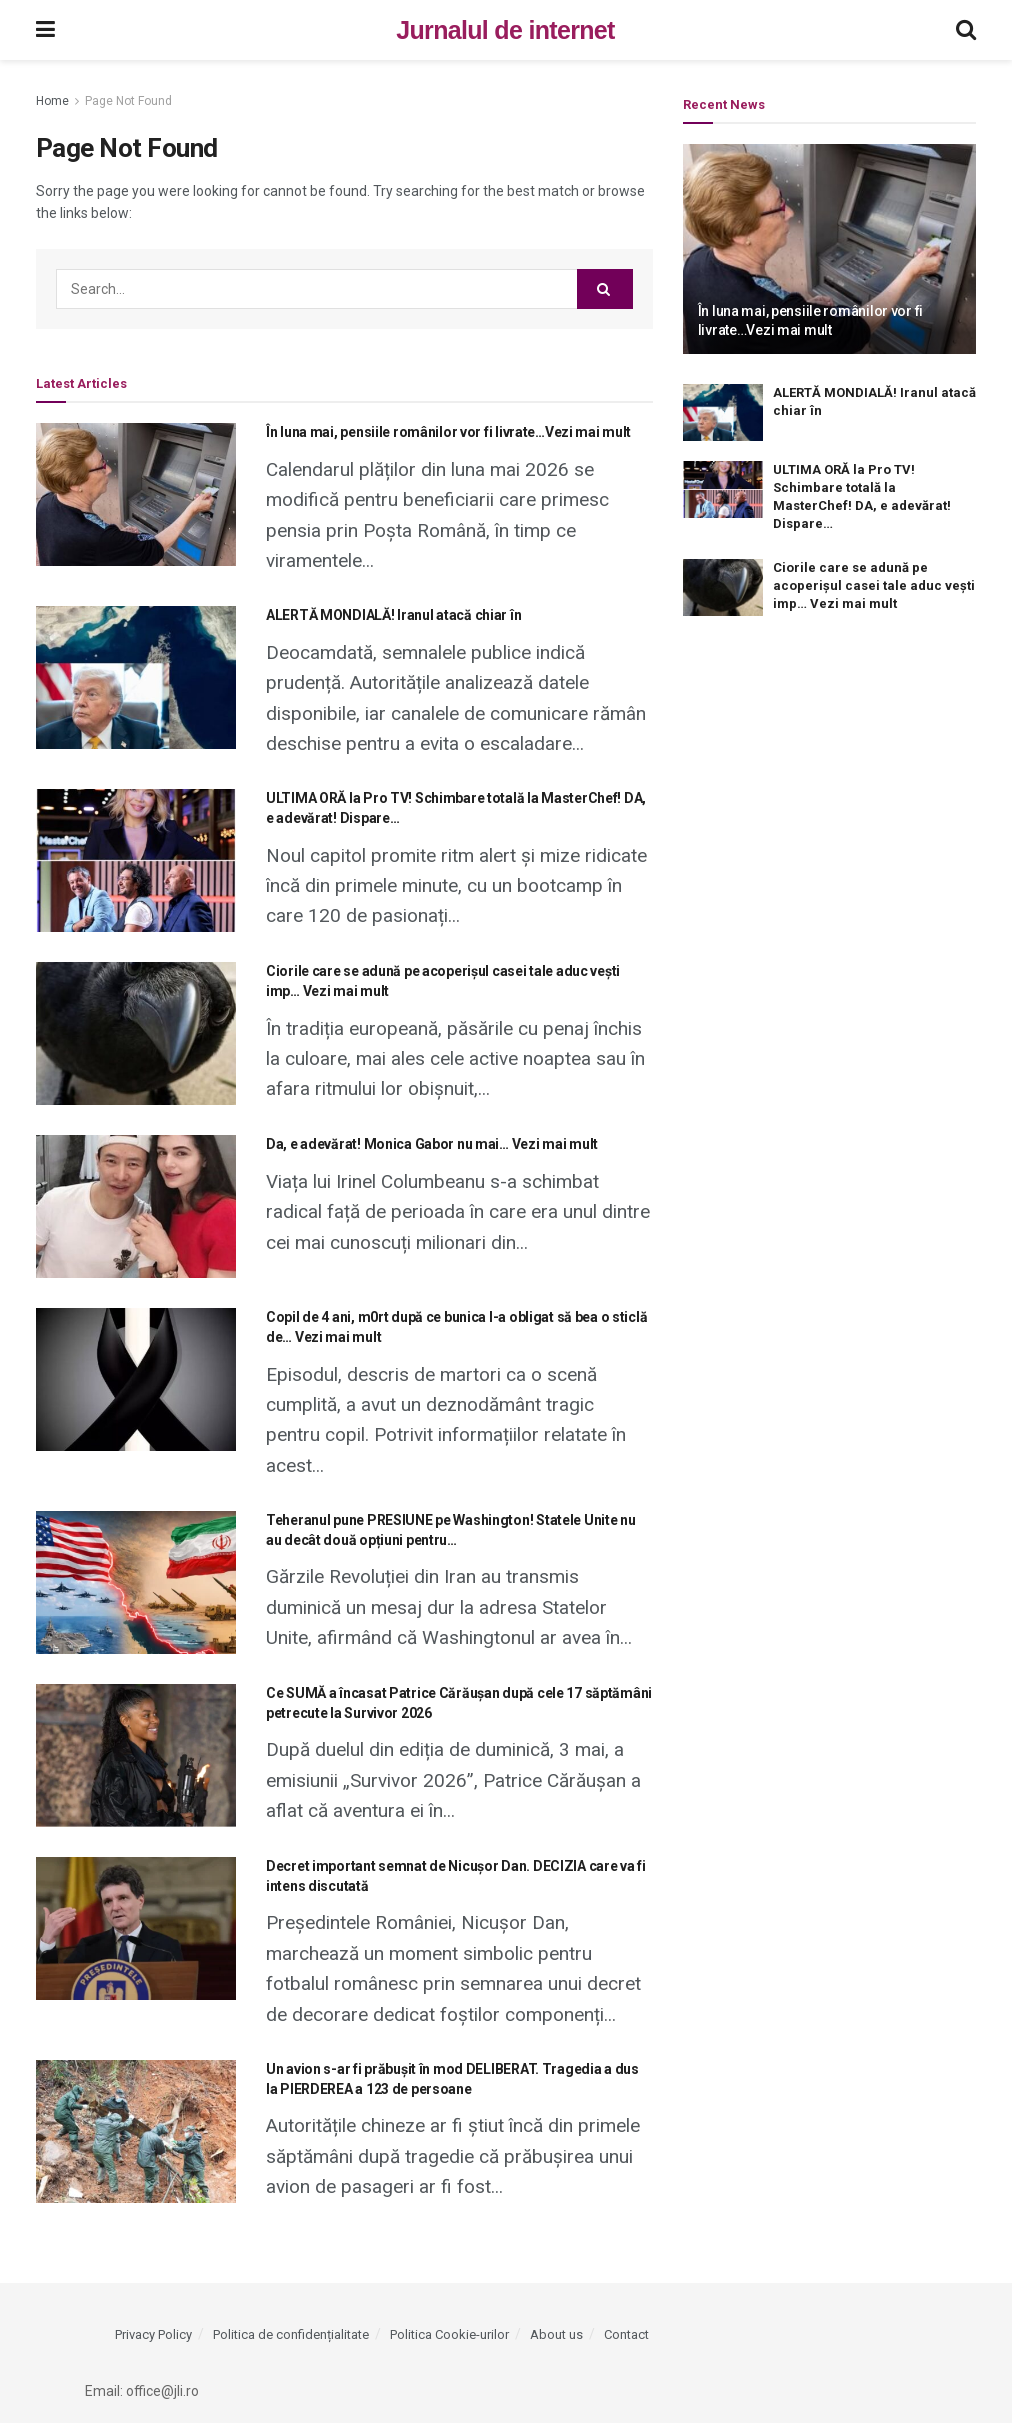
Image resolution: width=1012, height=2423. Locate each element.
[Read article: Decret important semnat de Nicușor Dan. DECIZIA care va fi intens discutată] (136, 1928)
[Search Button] (966, 30)
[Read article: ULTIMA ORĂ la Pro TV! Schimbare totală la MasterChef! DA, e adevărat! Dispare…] (136, 860)
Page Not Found (128, 101)
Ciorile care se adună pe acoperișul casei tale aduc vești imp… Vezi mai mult (874, 585)
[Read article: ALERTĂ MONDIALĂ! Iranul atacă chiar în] (136, 677)
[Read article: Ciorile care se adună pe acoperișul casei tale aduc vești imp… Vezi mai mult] (136, 1033)
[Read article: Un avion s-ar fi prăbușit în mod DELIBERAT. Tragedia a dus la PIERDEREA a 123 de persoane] (136, 2131)
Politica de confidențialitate (291, 2334)
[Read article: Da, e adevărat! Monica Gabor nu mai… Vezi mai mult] (136, 1206)
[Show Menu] (45, 30)
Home (52, 101)
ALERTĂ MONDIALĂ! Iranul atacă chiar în (393, 615)
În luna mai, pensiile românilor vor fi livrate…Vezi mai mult (448, 432)
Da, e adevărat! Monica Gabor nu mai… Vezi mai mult (432, 1144)
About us (556, 2334)
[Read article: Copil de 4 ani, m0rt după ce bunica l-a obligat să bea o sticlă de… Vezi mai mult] (136, 1379)
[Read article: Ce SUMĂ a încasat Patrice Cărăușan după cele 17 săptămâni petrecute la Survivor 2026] (136, 1755)
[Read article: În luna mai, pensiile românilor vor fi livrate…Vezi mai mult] (136, 494)
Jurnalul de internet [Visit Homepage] (505, 30)
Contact (626, 2334)
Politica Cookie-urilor (449, 2334)
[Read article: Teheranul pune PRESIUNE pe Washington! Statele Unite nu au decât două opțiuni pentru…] (136, 1582)
